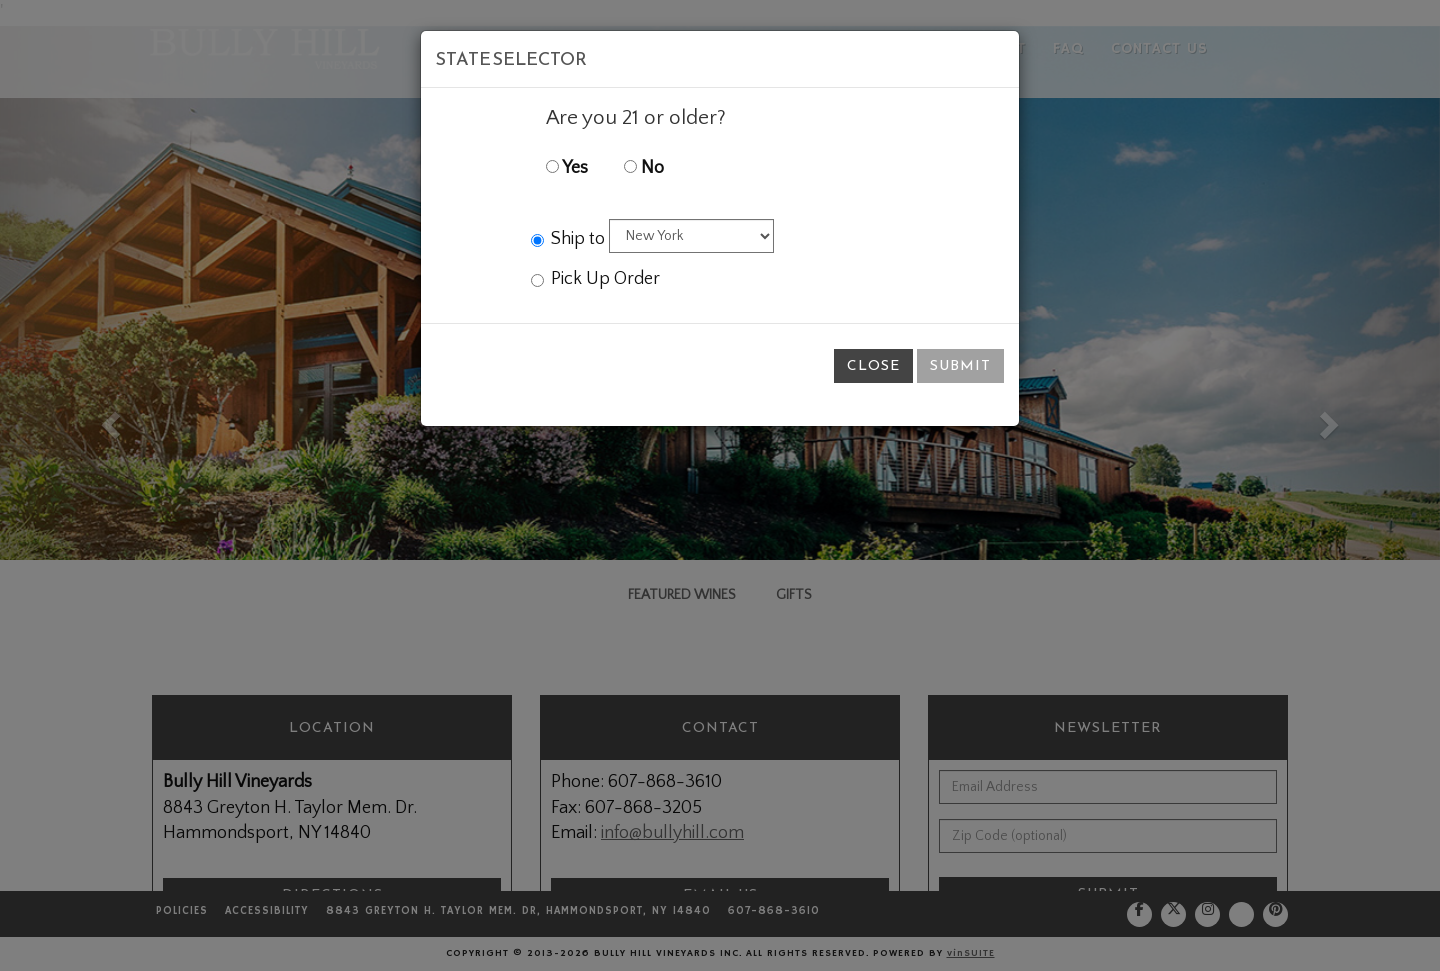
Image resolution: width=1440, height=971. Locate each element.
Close (873, 365)
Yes (567, 168)
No (644, 168)
